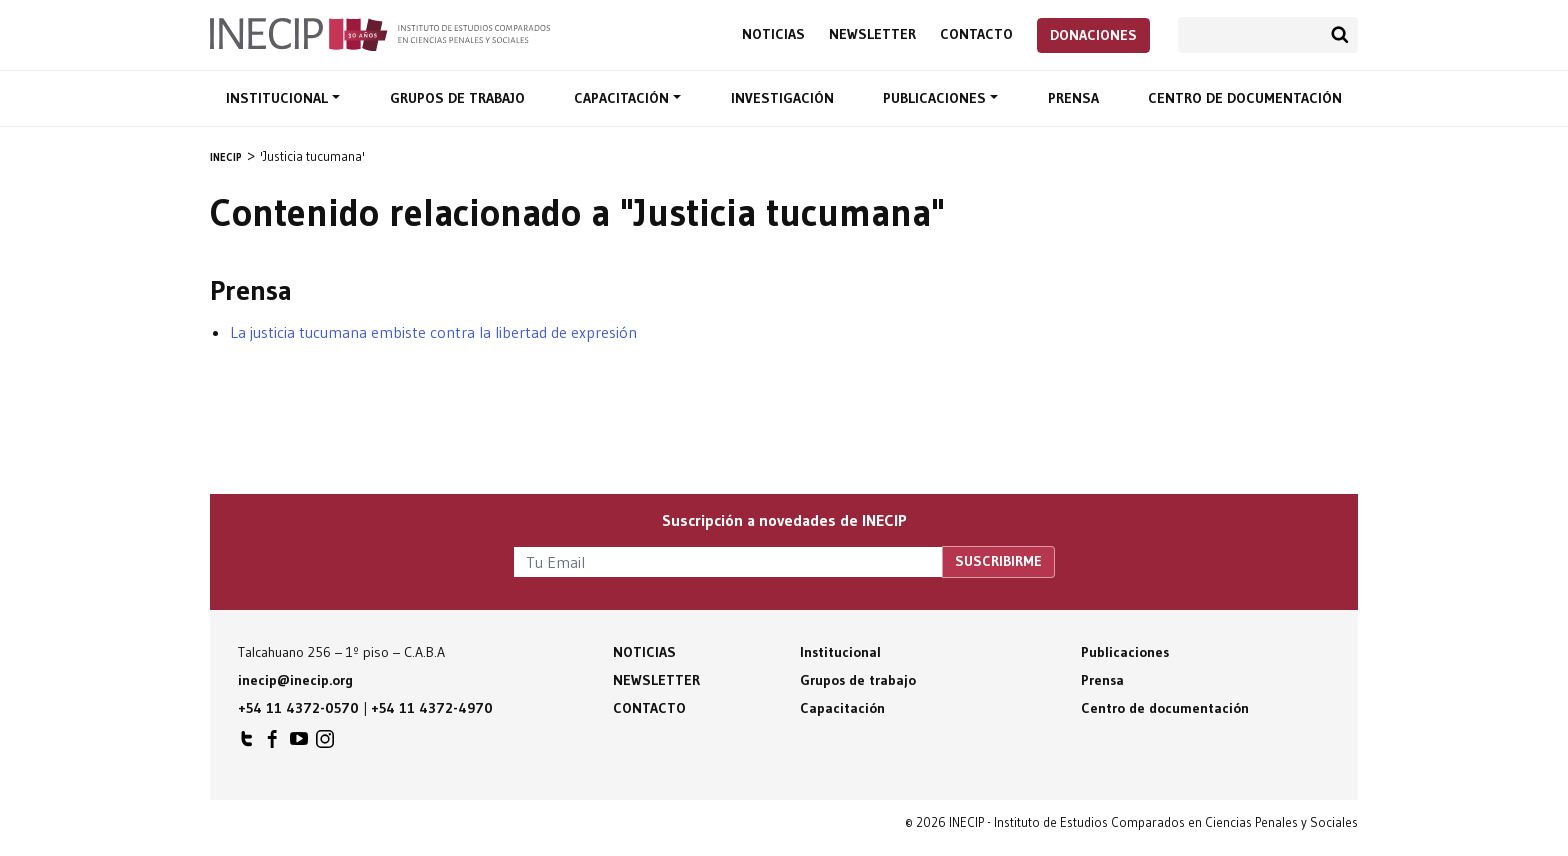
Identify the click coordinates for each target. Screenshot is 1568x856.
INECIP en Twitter (247, 744)
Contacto (976, 34)
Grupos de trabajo (457, 98)
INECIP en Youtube (299, 744)
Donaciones (1093, 35)
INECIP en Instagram (325, 744)
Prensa (1073, 98)
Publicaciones (936, 98)
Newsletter (872, 34)
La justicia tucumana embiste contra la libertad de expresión (433, 332)
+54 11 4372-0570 (298, 708)
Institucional (279, 98)
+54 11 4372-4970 (432, 708)
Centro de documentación (1245, 98)
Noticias (773, 34)
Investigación (782, 98)
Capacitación (623, 98)
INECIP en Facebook (273, 744)
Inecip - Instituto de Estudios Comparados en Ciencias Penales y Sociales (380, 33)
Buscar (1340, 35)
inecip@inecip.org (295, 680)
